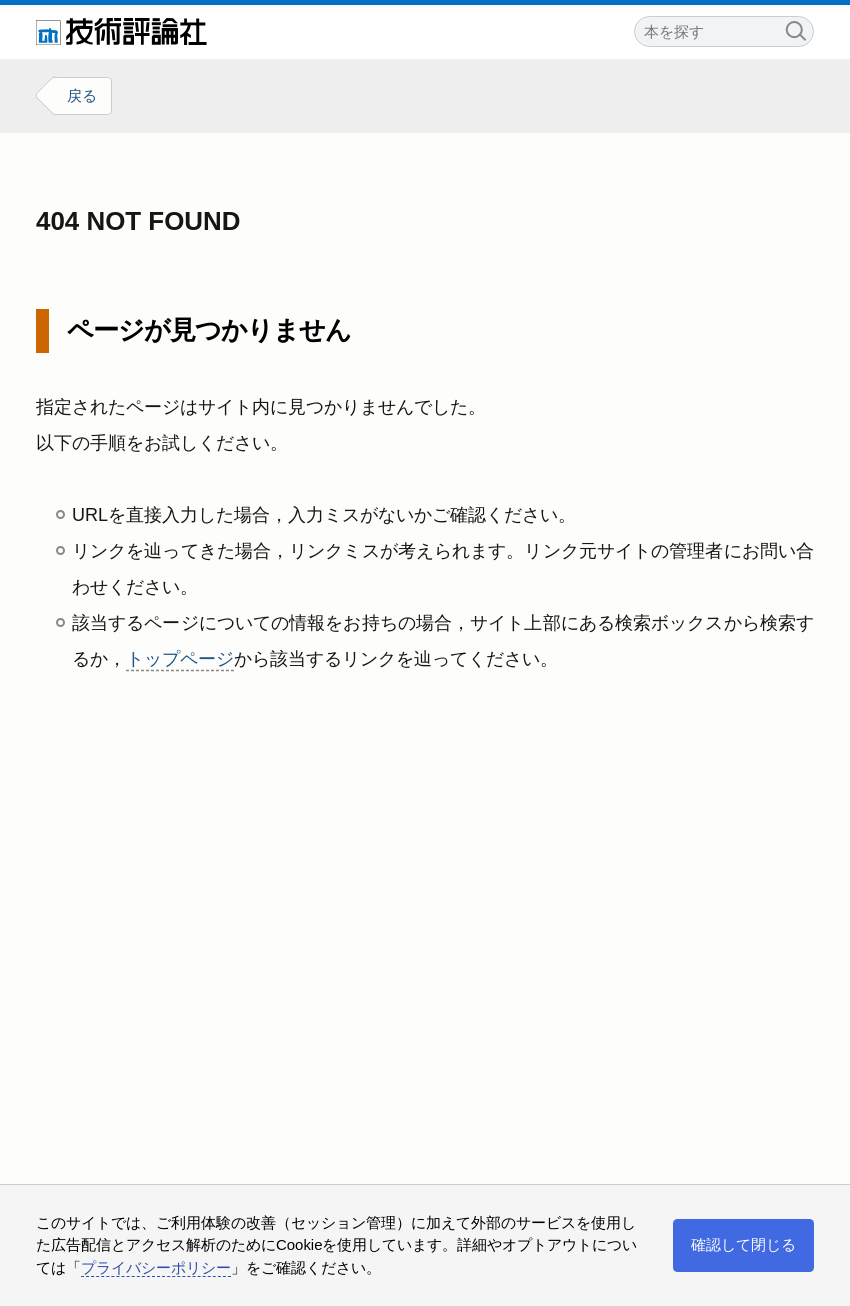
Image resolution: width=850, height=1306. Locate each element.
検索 (795, 28)
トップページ (180, 659)
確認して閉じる (743, 1244)
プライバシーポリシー (156, 1267)
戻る (82, 95)
